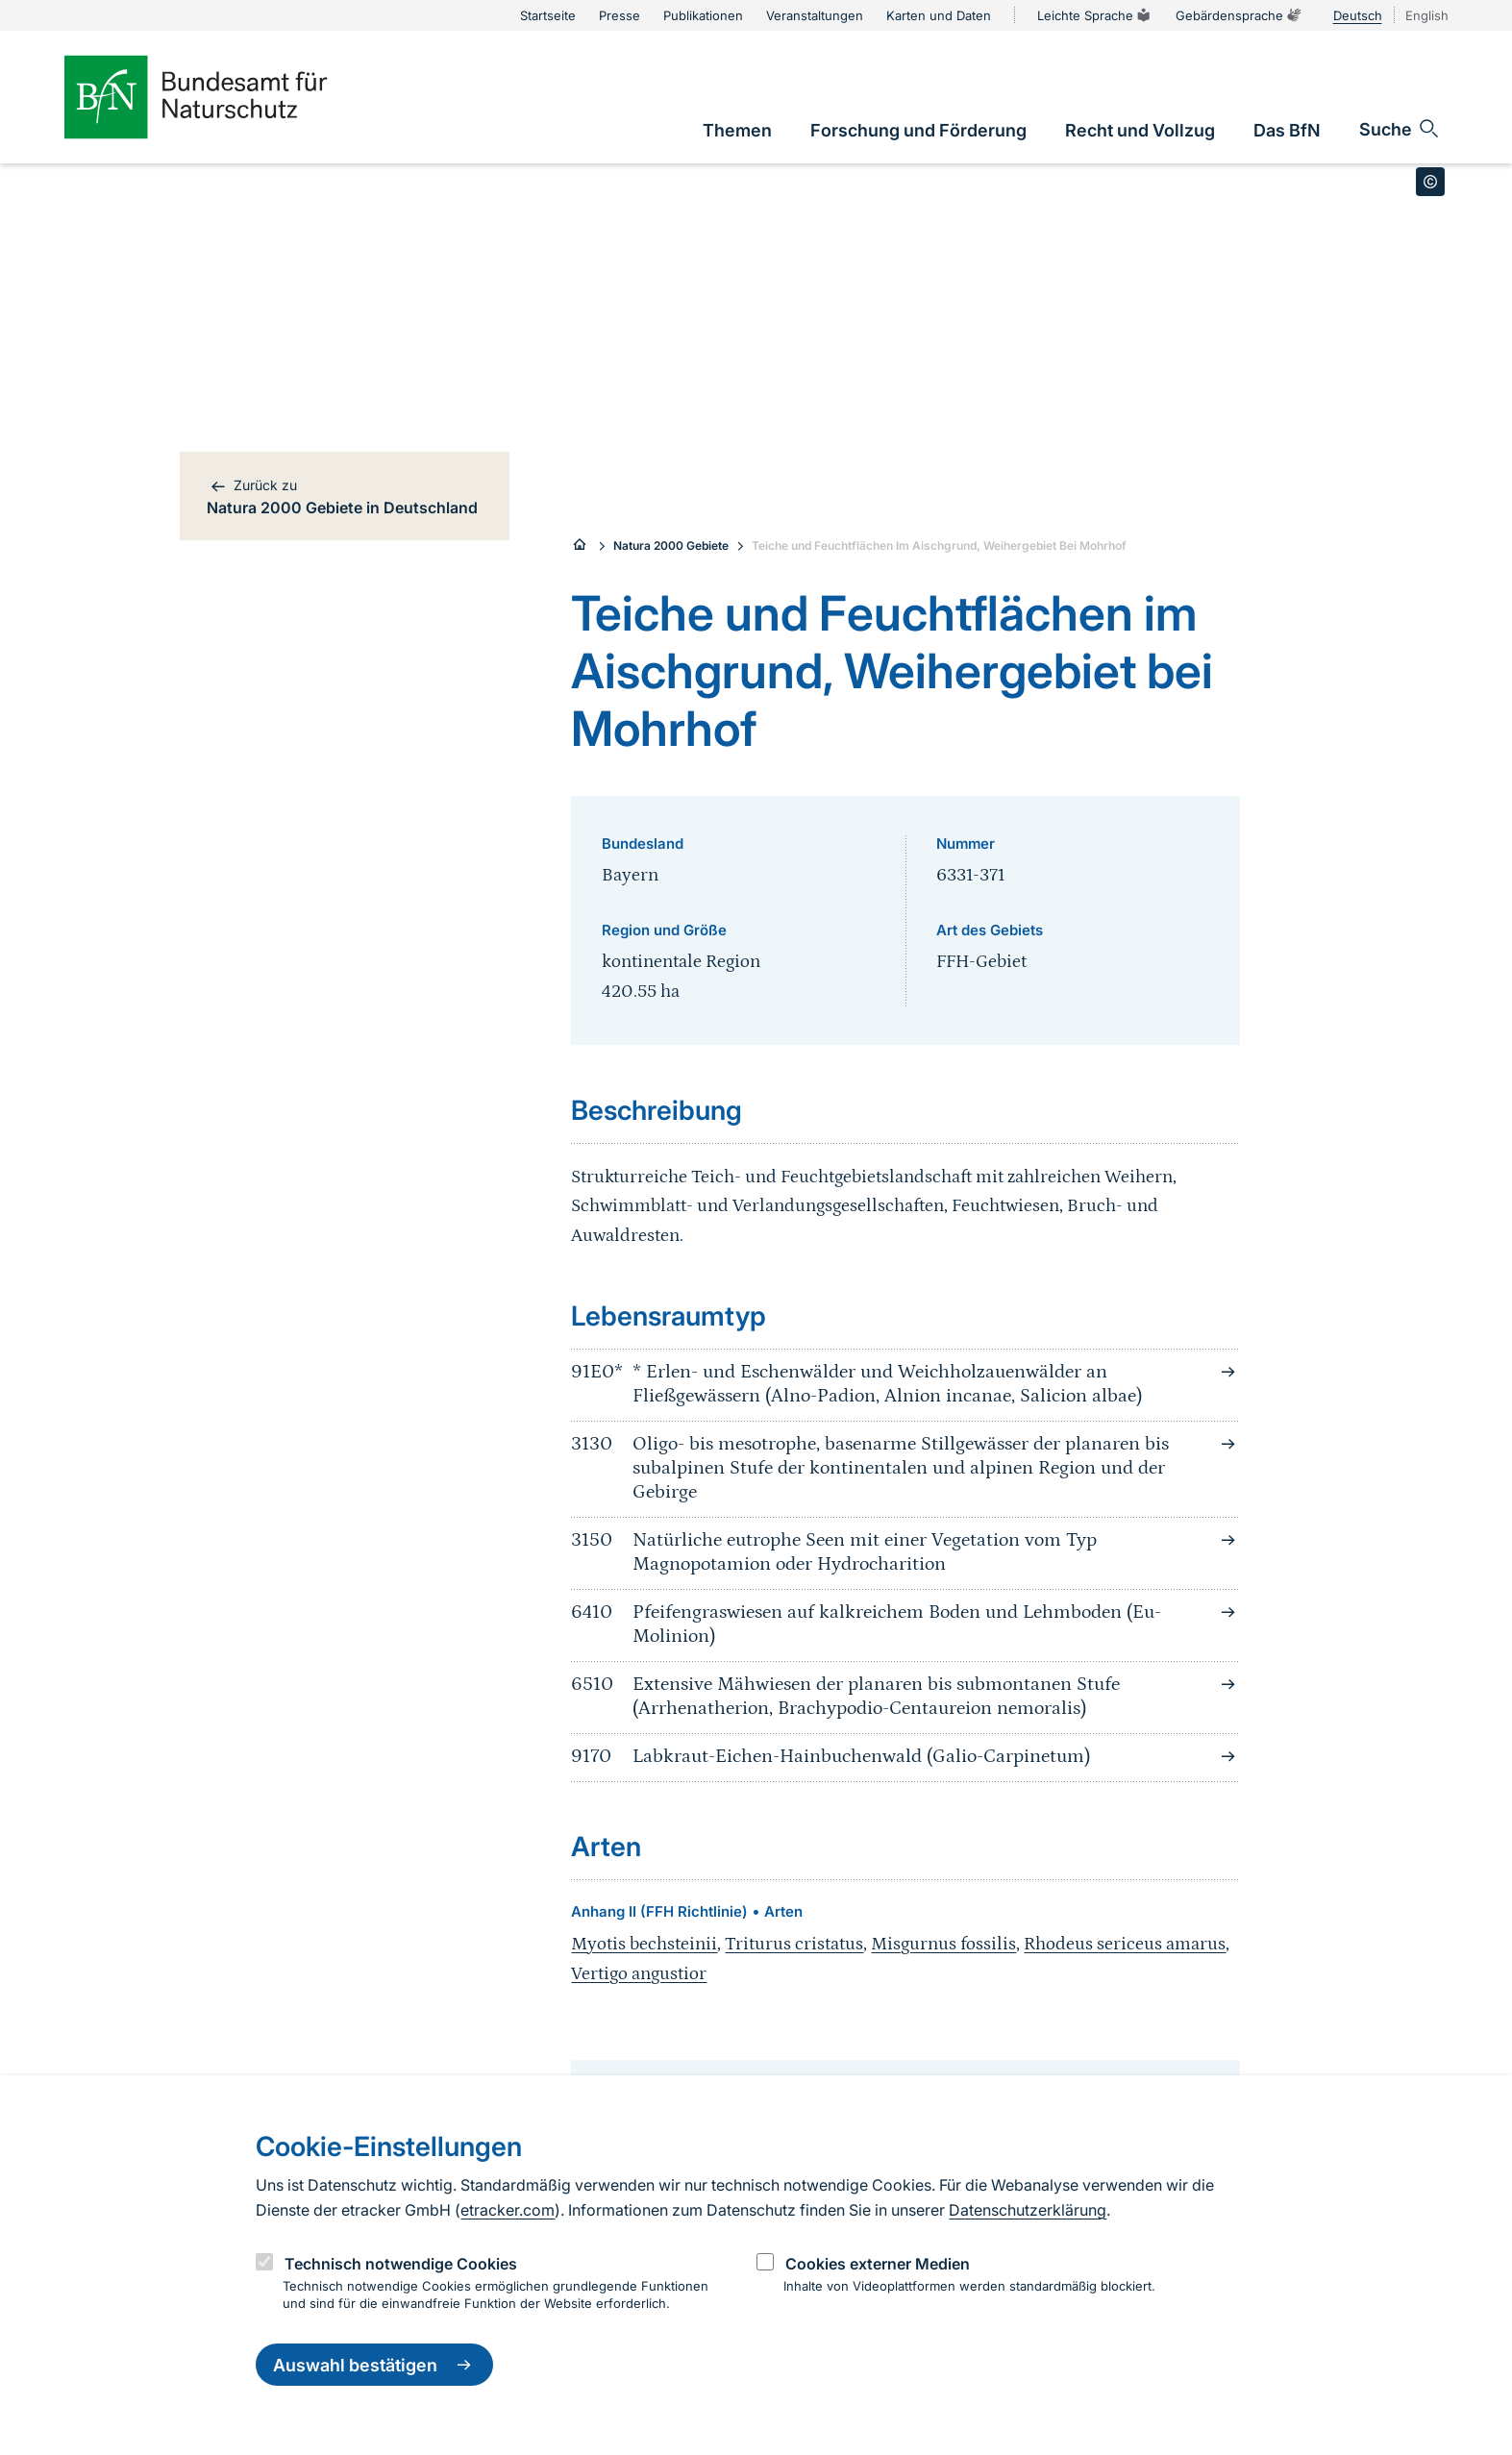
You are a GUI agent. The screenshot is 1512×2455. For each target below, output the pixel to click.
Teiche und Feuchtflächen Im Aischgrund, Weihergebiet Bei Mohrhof (939, 545)
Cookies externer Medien (877, 2263)
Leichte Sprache (1095, 15)
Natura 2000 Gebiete (671, 545)
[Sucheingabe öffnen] (1400, 129)
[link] (737, 130)
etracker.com (507, 2209)
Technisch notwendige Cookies (401, 2263)
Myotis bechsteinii (644, 1944)
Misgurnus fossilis (943, 1944)
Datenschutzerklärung (1027, 2209)
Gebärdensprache (1239, 15)
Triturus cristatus (794, 1944)
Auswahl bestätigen (374, 2364)
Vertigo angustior (638, 1974)
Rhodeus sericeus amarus (1125, 1944)
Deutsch (1357, 15)
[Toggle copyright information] (1430, 181)
